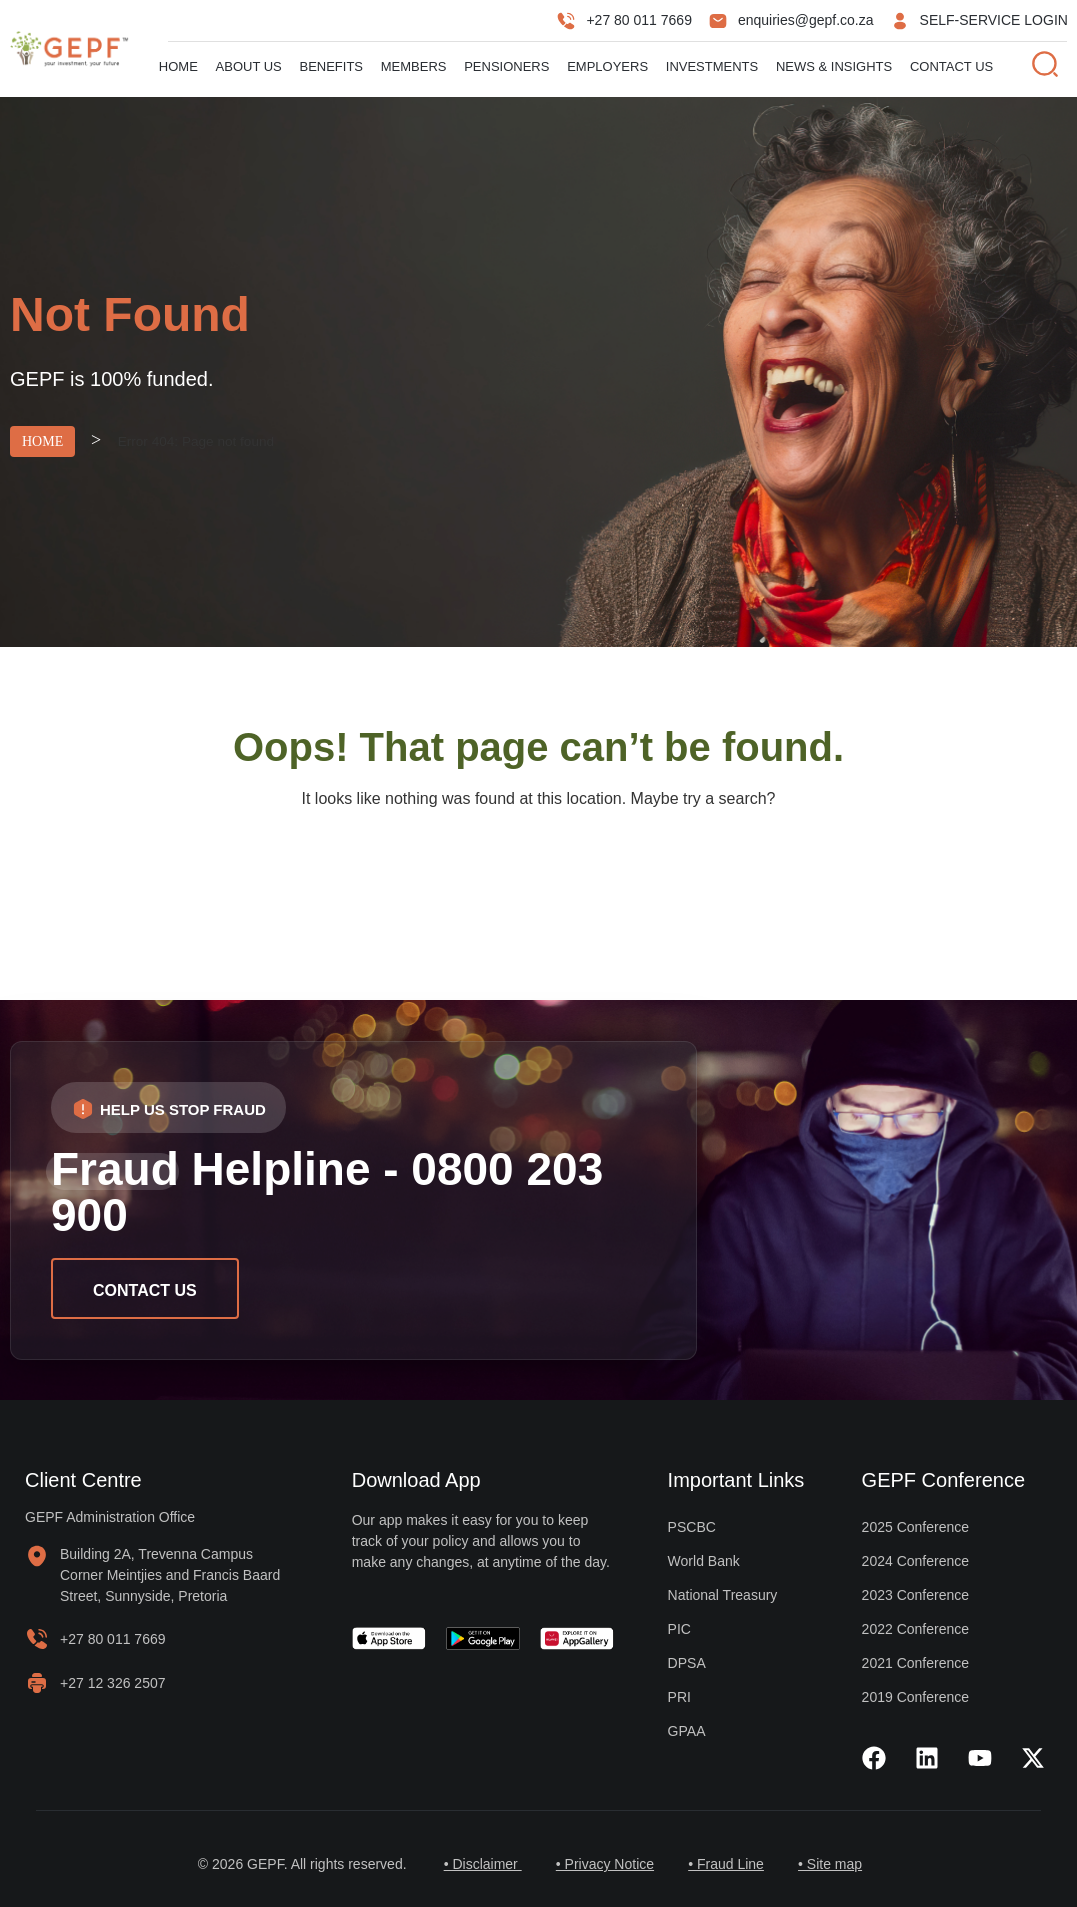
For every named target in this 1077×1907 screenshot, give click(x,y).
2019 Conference (915, 1697)
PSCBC (692, 1527)
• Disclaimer (474, 1864)
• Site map (839, 1864)
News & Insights (834, 66)
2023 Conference (915, 1595)
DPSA (687, 1663)
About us (249, 66)
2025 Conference (915, 1527)
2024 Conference (915, 1561)
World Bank (704, 1561)
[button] (168, 1107)
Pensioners (506, 66)
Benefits (331, 66)
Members (414, 66)
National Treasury (723, 1595)
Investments (712, 66)
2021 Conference (915, 1663)
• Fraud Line (729, 1864)
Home (178, 66)
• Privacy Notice (602, 1864)
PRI (679, 1697)
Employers (607, 66)
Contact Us (951, 66)
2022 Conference (915, 1629)
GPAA (687, 1731)
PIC (679, 1629)
